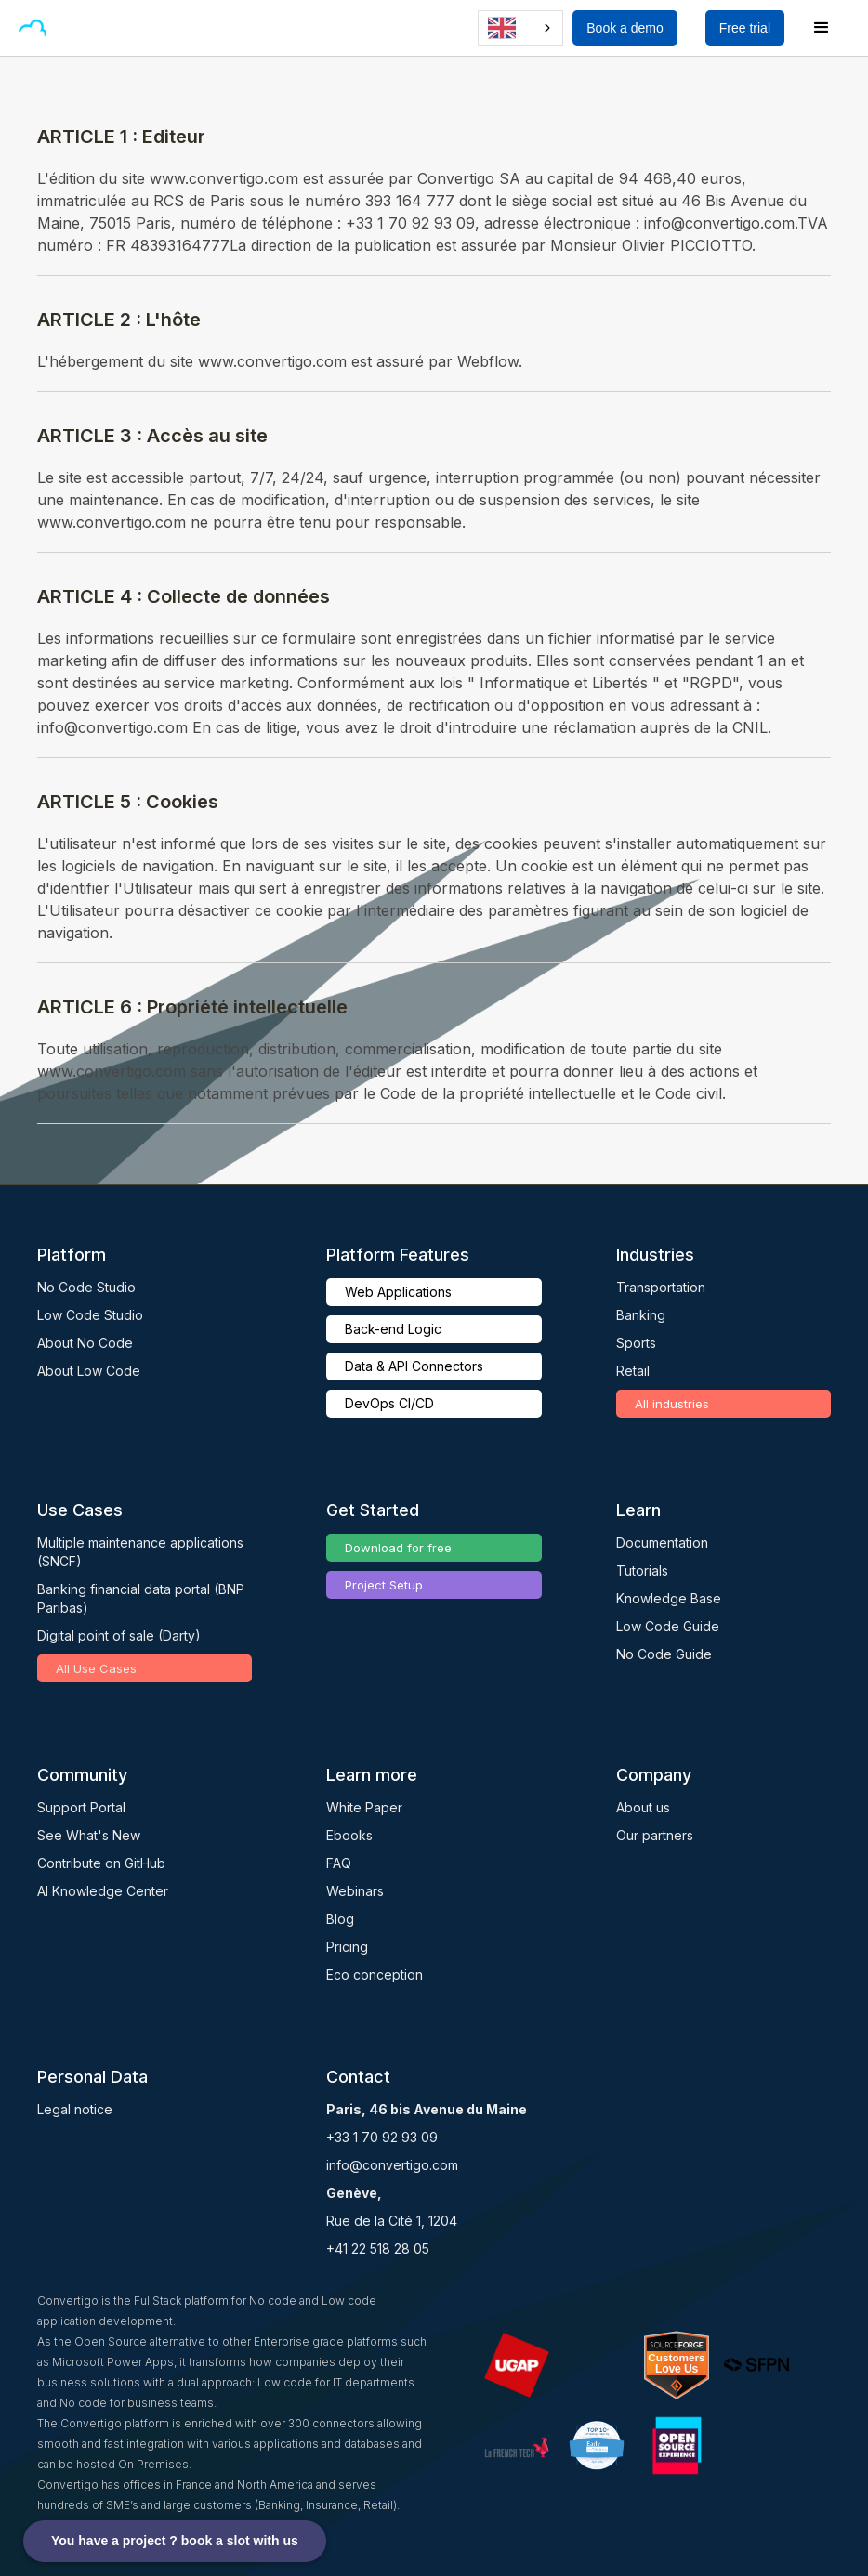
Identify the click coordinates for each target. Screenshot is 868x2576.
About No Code (85, 1343)
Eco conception (374, 1974)
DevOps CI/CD (389, 1403)
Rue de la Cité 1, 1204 (391, 2221)
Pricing (347, 1947)
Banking (640, 1315)
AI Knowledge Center (102, 1891)
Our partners (654, 1835)
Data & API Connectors (414, 1366)
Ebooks (349, 1835)
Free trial (744, 27)
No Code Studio (86, 1287)
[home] (32, 28)
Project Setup (384, 1584)
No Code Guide (664, 1654)
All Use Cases (96, 1668)
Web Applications (398, 1292)
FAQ (338, 1863)
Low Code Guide (667, 1626)
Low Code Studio (90, 1315)
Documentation (662, 1542)
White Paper (364, 1807)
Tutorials (642, 1570)
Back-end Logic (393, 1329)
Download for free (398, 1547)
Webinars (355, 1891)
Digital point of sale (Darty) (119, 1635)
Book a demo (625, 27)
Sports (636, 1343)
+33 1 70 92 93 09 (382, 2137)
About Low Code (88, 1371)
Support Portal (81, 1807)
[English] (520, 28)
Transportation (660, 1287)
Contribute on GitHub (101, 1863)
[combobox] (520, 28)
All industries (672, 1403)
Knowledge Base (668, 1598)
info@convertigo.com (392, 2165)
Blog (340, 1919)
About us (643, 1807)
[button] (78, 28)
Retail (633, 1371)
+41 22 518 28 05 (377, 2248)
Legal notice (74, 2109)
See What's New (88, 1835)
